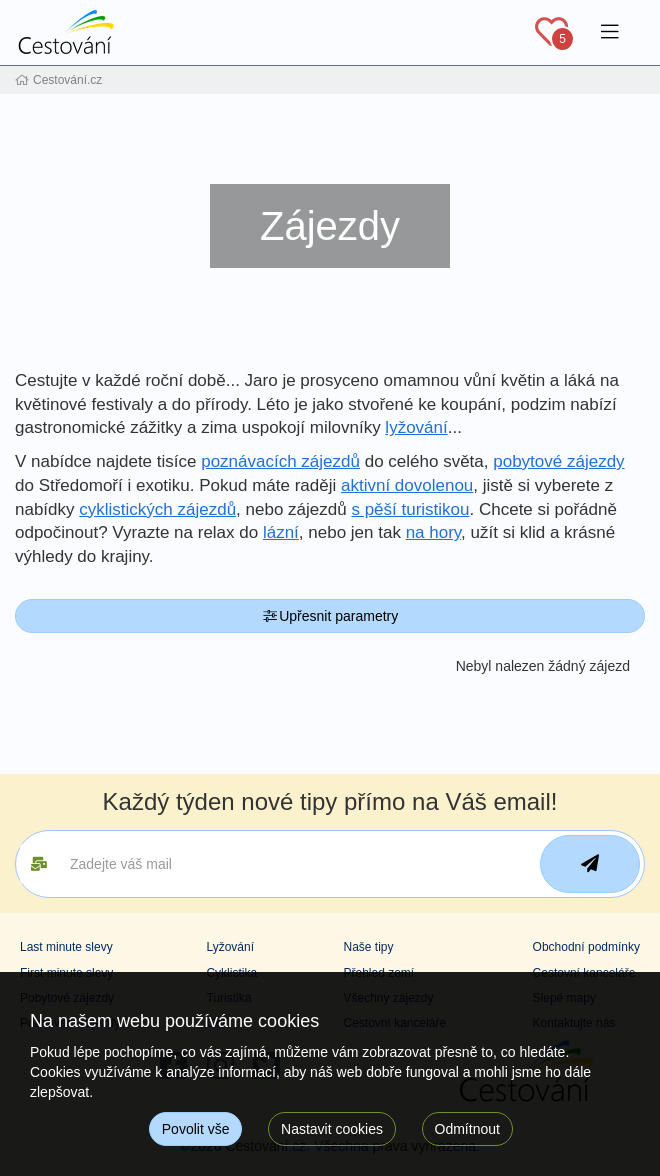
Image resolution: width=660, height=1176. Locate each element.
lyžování (416, 427)
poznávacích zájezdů (280, 461)
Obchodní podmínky (586, 947)
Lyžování (230, 947)
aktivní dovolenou (407, 485)
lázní (281, 532)
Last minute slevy (66, 947)
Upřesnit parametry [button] (330, 616)
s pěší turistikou (410, 509)
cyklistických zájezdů (157, 509)
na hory (433, 532)
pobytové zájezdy (558, 461)
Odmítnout (467, 1129)
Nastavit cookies (332, 1129)
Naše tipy (368, 947)
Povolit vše (196, 1129)
